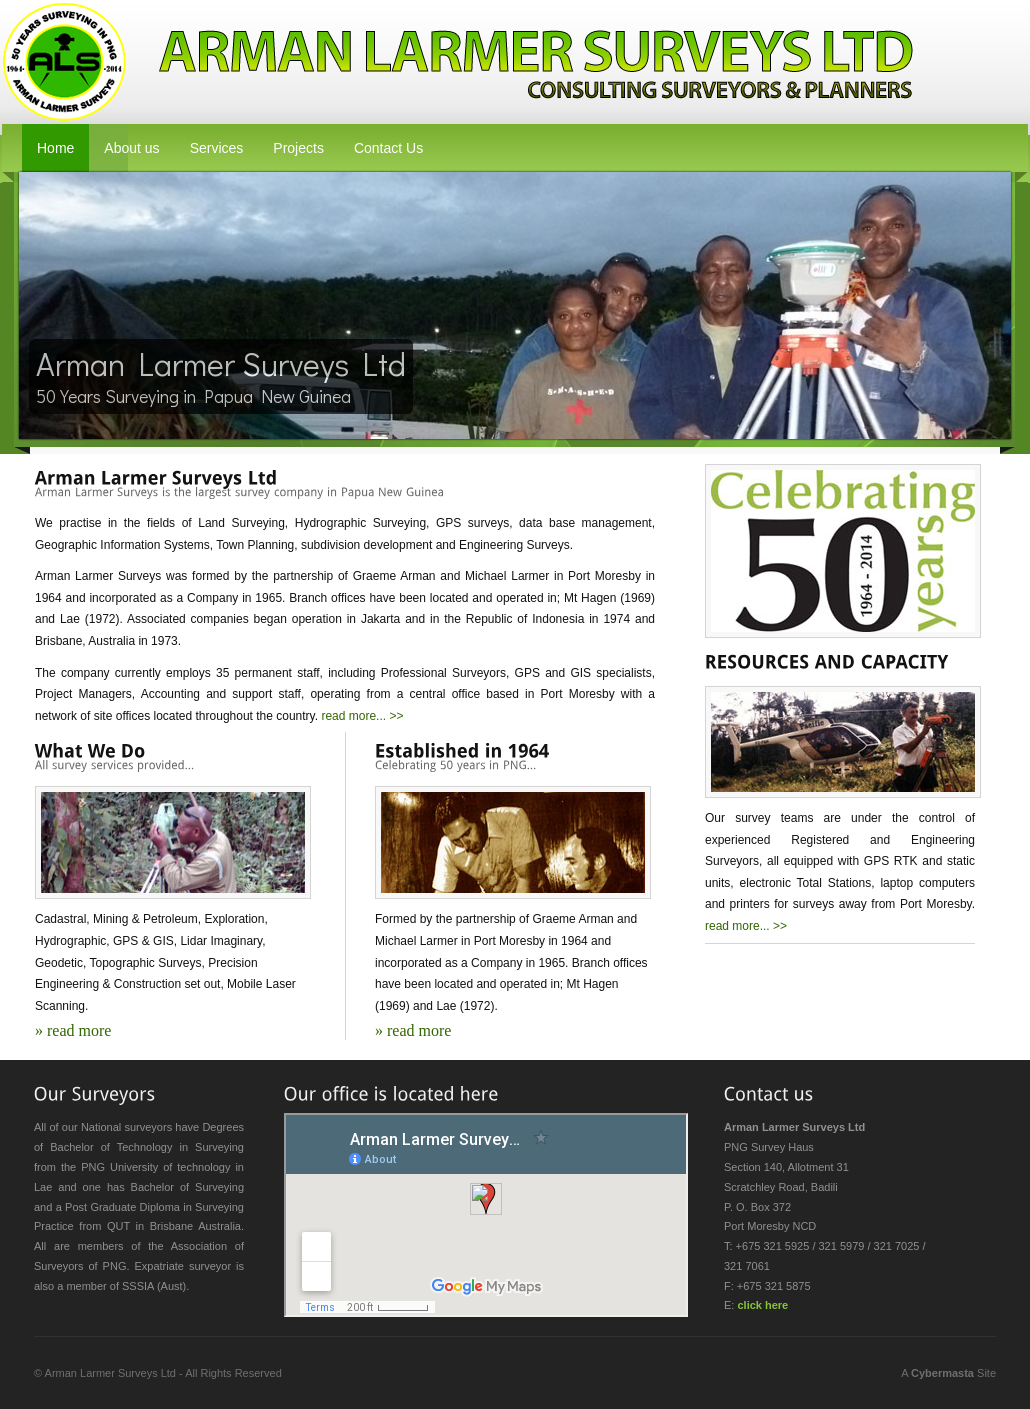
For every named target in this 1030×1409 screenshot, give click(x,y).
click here (762, 1305)
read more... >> (362, 716)
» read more (73, 1030)
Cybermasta (942, 1373)
